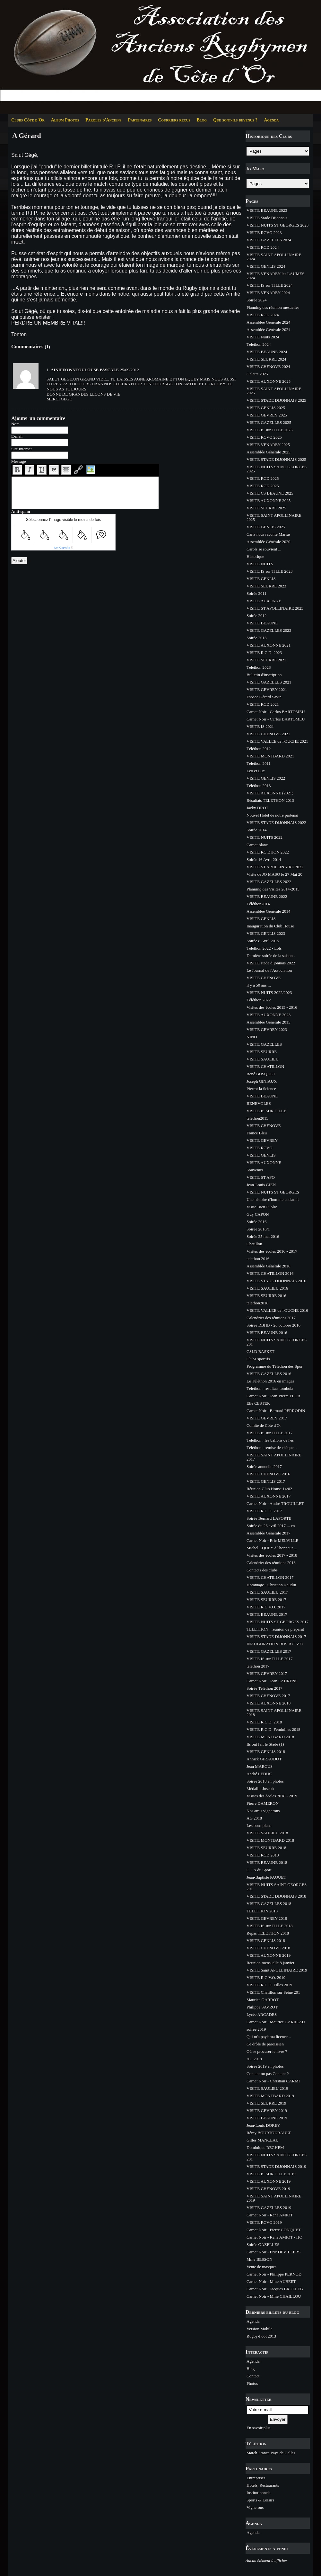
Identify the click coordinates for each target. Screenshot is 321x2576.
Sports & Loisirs (260, 2500)
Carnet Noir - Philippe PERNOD (274, 2274)
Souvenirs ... (257, 1169)
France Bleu (257, 1133)
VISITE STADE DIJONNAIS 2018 (276, 1896)
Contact (253, 2376)
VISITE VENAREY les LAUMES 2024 (275, 275)
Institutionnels (258, 2492)
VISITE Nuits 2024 (263, 337)
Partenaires (140, 120)
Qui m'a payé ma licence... (269, 2036)
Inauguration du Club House (270, 926)
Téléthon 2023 (259, 667)
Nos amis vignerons (263, 1810)
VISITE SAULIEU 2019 (267, 2088)
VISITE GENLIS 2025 (266, 407)
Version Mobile (260, 2328)
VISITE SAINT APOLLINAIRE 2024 (274, 256)
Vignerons (255, 2507)
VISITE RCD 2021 (263, 704)
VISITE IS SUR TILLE (266, 1110)
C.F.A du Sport (259, 1869)
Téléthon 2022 (259, 999)
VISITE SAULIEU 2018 (267, 1832)
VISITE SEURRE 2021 (266, 659)
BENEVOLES (259, 1103)
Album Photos (65, 120)
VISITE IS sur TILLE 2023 (269, 571)
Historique (255, 556)
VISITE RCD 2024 (263, 247)
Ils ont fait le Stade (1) (265, 1744)
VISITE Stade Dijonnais (267, 217)
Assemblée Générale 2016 (268, 1266)
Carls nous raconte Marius (269, 534)
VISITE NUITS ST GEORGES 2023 (277, 225)
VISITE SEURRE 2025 (266, 507)
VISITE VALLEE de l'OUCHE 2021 (277, 741)
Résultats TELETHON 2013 (270, 800)
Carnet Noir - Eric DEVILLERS (273, 2252)
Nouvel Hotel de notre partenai (272, 815)
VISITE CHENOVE (264, 977)
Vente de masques (261, 2266)
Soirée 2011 (256, 593)
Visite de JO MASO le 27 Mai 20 (274, 874)
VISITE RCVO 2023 (264, 232)
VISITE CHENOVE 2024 (268, 366)
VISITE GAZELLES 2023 (269, 630)
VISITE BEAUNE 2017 (267, 1614)
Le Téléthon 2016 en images (270, 1381)
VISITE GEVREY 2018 (267, 1918)
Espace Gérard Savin (264, 696)
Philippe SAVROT (262, 2007)
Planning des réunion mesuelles (273, 307)
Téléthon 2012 (259, 748)
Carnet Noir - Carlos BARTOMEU (276, 711)
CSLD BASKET (260, 1351)
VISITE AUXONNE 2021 (269, 645)
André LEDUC (259, 1773)
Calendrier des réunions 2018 (271, 1562)
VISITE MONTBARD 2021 (270, 756)
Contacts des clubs (262, 1570)
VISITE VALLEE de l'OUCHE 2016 (277, 1310)
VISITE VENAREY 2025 (268, 444)
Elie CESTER (258, 1403)
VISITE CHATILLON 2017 (270, 1577)
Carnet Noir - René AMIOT (270, 2215)
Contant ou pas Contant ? (268, 2073)
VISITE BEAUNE (262, 623)
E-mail (16, 436)
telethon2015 (257, 1118)
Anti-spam (20, 511)
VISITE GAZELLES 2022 (269, 881)
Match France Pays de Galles (271, 2452)
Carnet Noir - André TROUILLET (275, 1503)
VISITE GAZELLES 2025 (269, 422)
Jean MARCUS (260, 1766)
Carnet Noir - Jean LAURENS (272, 1680)
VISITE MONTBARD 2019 (270, 2095)
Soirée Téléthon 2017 (264, 1688)
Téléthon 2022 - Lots (264, 948)
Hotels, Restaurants (263, 2485)
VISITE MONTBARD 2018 (270, 1736)
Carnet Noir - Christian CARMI (273, 2081)
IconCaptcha (62, 547)
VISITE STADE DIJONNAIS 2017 (276, 1636)
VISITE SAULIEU (263, 1059)
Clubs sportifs (258, 1358)
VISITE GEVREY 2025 (267, 415)
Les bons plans (259, 1825)
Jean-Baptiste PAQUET (266, 1877)
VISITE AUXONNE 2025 (269, 381)
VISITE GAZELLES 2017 (269, 1651)
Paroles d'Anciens (103, 120)
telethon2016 (257, 1303)
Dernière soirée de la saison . (271, 955)
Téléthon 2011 (259, 763)
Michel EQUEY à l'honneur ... (272, 1547)
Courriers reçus (174, 120)
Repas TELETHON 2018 (268, 1933)
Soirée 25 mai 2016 (263, 1236)
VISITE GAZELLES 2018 (269, 1903)
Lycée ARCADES (262, 2014)
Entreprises (256, 2477)
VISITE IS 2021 (260, 726)
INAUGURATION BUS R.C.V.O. (275, 1643)
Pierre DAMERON (263, 1803)
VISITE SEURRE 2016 (266, 1295)
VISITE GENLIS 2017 (266, 1481)
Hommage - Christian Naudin (271, 1584)
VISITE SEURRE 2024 (266, 359)
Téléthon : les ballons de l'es (270, 1440)
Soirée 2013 (256, 637)
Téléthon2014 (258, 903)
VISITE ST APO (261, 1177)
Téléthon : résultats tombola (270, 1388)
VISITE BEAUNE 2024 (267, 351)
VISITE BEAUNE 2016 (267, 1332)
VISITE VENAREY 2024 (268, 292)
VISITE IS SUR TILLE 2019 (271, 2173)
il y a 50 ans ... (259, 985)
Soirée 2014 (256, 829)
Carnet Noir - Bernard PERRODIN (276, 1410)
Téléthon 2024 (259, 344)
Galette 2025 (257, 373)
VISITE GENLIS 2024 (266, 266)
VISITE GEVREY (262, 1140)
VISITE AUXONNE (264, 600)
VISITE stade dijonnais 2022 (271, 963)
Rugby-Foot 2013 (261, 2336)
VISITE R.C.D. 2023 (264, 652)
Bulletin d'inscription (264, 674)
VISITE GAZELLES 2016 (269, 1373)
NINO (252, 1036)
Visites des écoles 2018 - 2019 (272, 1795)
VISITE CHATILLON (265, 1066)
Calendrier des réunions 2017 (271, 1317)
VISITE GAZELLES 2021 (269, 682)
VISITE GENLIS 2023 (266, 933)
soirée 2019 (256, 2029)
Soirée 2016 (256, 1221)
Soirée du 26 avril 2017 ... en (271, 1525)
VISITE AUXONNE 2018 (269, 1703)
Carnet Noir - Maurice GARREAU (276, 2021)
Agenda (271, 120)
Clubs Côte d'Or (28, 120)
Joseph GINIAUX (262, 1081)
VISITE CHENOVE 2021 (268, 733)
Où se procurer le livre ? (267, 2051)
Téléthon (256, 2443)
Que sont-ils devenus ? (235, 120)
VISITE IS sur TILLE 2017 (269, 1432)
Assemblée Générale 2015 (268, 1022)
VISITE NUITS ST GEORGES (273, 1192)
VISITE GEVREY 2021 (267, 689)
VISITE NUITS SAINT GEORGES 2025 (277, 468)
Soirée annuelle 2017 (264, 1466)
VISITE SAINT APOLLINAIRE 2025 (274, 390)
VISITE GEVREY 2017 (267, 1418)
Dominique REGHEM (265, 2147)
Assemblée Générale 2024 (268, 322)
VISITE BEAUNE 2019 (267, 2117)
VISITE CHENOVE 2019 (268, 2188)
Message (18, 461)
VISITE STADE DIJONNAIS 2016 (276, 1280)
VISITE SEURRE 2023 (266, 586)
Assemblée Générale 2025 (268, 452)
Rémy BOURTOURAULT (269, 2132)
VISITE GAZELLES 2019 (269, 2207)
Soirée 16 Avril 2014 (264, 859)
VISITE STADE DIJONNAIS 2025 (276, 400)
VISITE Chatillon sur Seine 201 (273, 1992)
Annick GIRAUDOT (264, 1759)
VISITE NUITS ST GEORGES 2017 (277, 1621)
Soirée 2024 (256, 300)
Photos (252, 2383)
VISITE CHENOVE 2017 (268, 1695)
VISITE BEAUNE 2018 (267, 1862)
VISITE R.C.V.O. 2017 (266, 1607)
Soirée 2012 (256, 615)
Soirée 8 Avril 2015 (263, 940)
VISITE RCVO (260, 1147)
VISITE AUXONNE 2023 (269, 1014)
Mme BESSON (260, 2259)
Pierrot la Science (261, 1088)
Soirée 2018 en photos (265, 1781)
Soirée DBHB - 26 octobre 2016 (273, 1325)
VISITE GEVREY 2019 (267, 2110)
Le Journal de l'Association (269, 970)
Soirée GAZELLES (263, 2244)
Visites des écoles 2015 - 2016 (272, 1007)
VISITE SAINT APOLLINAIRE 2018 (274, 1712)
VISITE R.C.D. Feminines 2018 (273, 1729)
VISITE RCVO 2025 (264, 437)
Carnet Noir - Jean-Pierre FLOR (273, 1395)
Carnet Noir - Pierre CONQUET (274, 2229)
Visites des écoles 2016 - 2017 (272, 1251)
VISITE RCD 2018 (263, 1855)
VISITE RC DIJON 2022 (268, 852)
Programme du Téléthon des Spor (275, 1366)
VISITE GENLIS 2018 (266, 1751)
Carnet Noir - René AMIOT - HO (274, 2237)
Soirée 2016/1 (258, 1229)
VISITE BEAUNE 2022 (267, 896)
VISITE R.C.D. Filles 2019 (269, 1984)
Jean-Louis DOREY (263, 2125)
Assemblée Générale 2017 (268, 1533)
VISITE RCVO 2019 (264, 2222)
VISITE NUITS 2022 (264, 837)
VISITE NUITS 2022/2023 (269, 992)
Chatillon (254, 1243)
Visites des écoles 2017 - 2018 (272, 1555)
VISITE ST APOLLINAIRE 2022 (275, 866)
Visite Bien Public (262, 1206)
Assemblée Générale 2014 (268, 911)
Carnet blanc (257, 844)
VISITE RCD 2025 (263, 478)
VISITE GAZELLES (264, 1044)
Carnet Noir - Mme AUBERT (271, 2281)
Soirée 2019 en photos (265, 2066)
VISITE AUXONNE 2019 (269, 1955)
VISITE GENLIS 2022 (266, 778)
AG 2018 (254, 1818)
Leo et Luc (256, 770)
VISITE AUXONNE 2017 (269, 1496)
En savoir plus (258, 2427)
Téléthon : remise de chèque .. (272, 1447)
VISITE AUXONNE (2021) (270, 793)
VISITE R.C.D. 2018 (264, 1722)
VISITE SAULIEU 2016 (267, 1288)
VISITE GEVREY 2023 (267, 1029)
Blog (202, 120)
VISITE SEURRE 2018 (266, 1847)
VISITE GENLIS (261, 578)
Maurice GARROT (263, 1999)
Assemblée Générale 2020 (268, 541)
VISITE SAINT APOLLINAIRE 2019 (274, 2198)
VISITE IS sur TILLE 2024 (269, 285)
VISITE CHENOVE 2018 (268, 1947)
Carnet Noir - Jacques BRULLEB (275, 2288)
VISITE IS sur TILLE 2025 (269, 429)
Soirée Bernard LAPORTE (269, 1518)
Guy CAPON (258, 1214)
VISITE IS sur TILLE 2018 (269, 1925)
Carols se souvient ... (264, 549)
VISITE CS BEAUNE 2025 (270, 493)
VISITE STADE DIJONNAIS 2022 (276, 822)
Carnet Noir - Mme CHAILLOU (274, 2296)
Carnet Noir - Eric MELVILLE (272, 1540)
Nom (15, 423)
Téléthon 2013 (259, 785)
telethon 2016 (258, 1258)
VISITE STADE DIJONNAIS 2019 (276, 2166)
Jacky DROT (257, 807)
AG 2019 (254, 2058)
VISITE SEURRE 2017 (266, 1599)
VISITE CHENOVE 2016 (268, 1473)
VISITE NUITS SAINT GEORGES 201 (277, 1341)
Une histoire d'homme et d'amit (273, 1199)
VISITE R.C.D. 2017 (264, 1510)
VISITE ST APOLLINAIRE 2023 (275, 608)
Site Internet (21, 448)
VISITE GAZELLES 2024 (269, 239)
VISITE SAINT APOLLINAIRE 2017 (274, 1457)
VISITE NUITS (260, 563)
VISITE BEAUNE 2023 (267, 210)
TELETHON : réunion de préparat (275, 1629)
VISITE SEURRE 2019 (266, 2103)
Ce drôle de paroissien (265, 2044)
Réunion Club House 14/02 (269, 1488)
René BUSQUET (261, 1073)
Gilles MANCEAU (263, 2140)
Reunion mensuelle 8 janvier (270, 1962)
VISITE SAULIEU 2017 (267, 1592)
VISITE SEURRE (262, 1051)
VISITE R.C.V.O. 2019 (266, 1977)
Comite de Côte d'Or (264, 1425)
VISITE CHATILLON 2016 (270, 1273)
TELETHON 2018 (262, 1911)
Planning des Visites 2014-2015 (273, 889)
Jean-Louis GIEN (261, 1184)
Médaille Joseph (260, 1788)
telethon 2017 (258, 1666)
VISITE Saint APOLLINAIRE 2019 (277, 1970)
